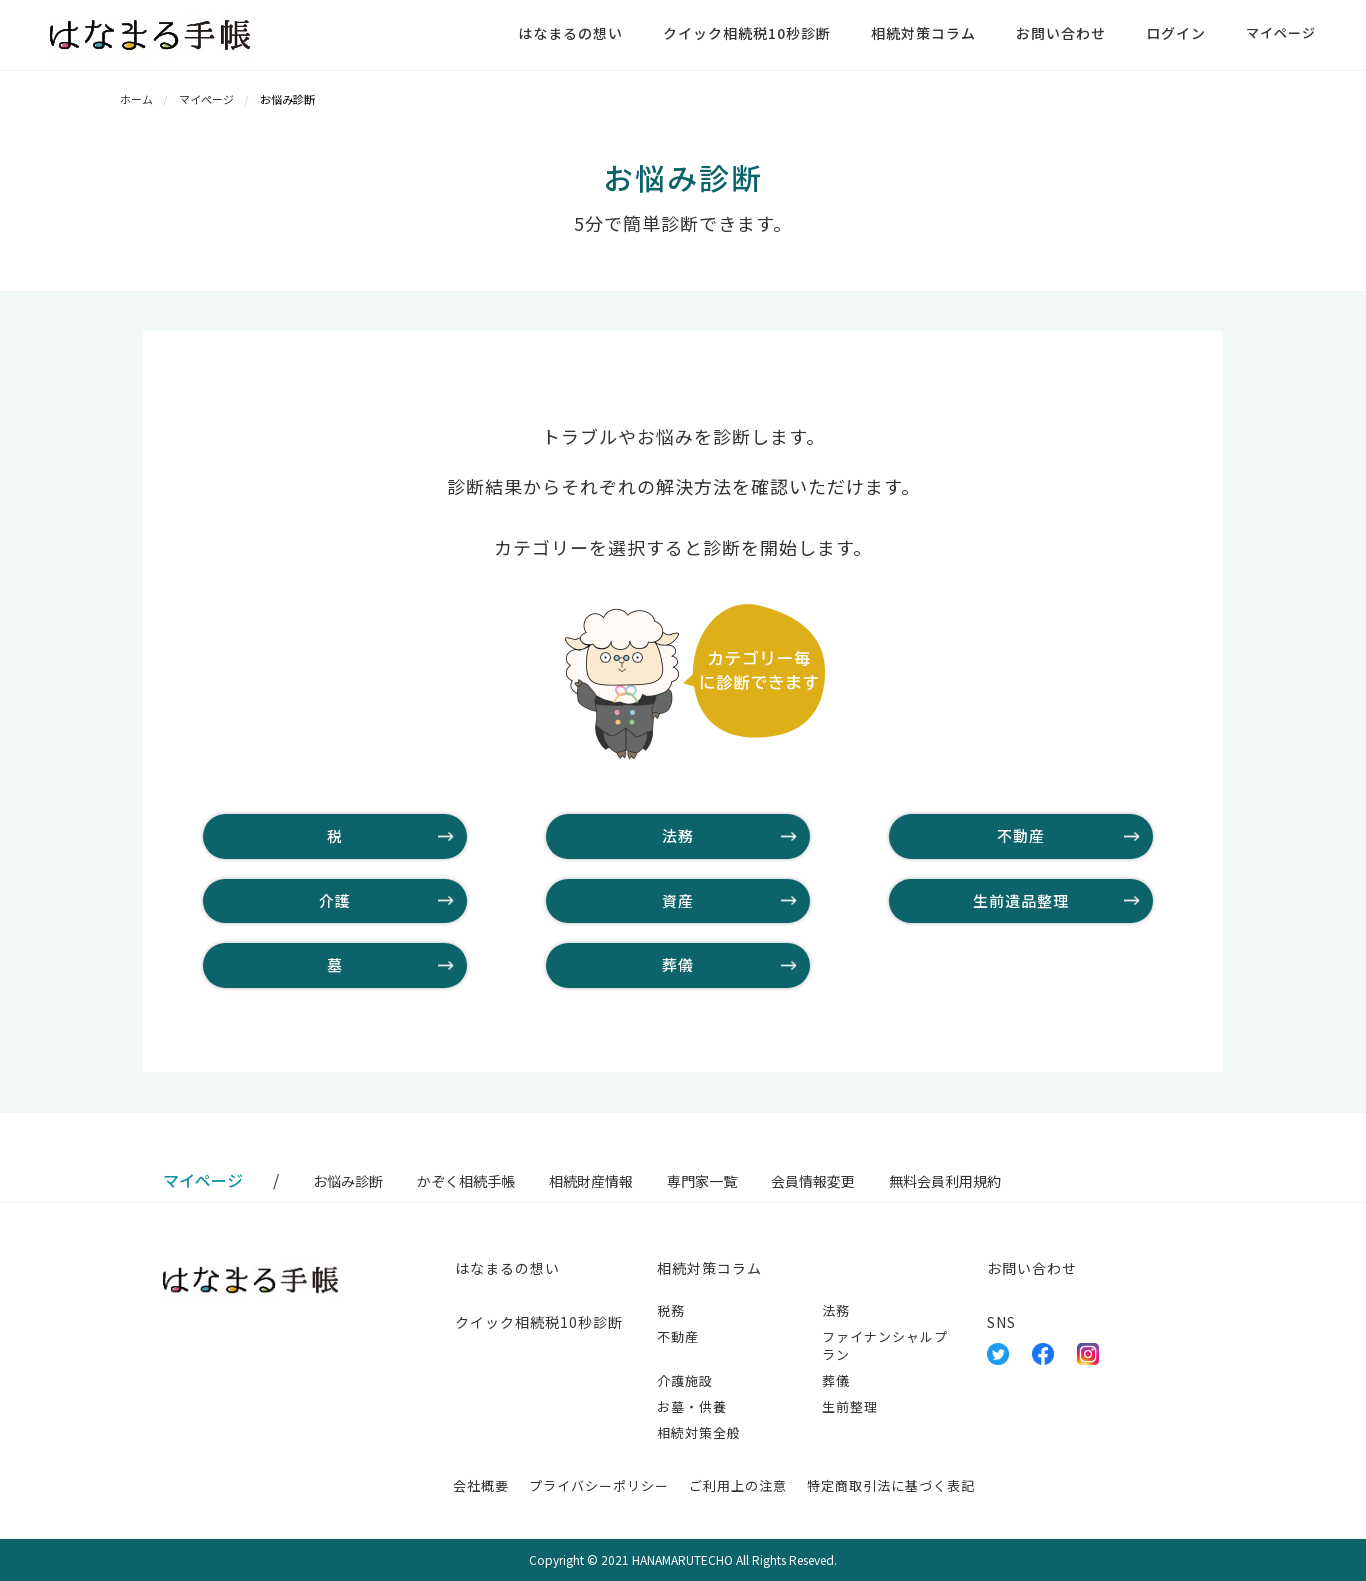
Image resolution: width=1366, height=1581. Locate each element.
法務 (678, 835)
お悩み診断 (348, 1181)
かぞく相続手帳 (466, 1181)
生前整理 (850, 1406)
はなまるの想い (570, 33)
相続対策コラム (923, 33)
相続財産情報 (591, 1181)
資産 (678, 900)
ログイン (1176, 33)
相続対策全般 (699, 1432)
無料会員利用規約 (945, 1181)
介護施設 (685, 1380)
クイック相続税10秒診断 (747, 33)
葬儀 (678, 964)
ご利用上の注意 (738, 1485)
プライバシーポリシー (599, 1485)
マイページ (1281, 32)
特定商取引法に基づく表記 (891, 1485)
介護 (335, 900)
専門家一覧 (702, 1181)
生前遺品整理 (1021, 900)
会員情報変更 (813, 1181)
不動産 (1021, 835)
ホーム (136, 99)
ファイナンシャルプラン (885, 1345)
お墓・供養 (692, 1406)
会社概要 (481, 1485)
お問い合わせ (1061, 33)
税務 (671, 1310)
